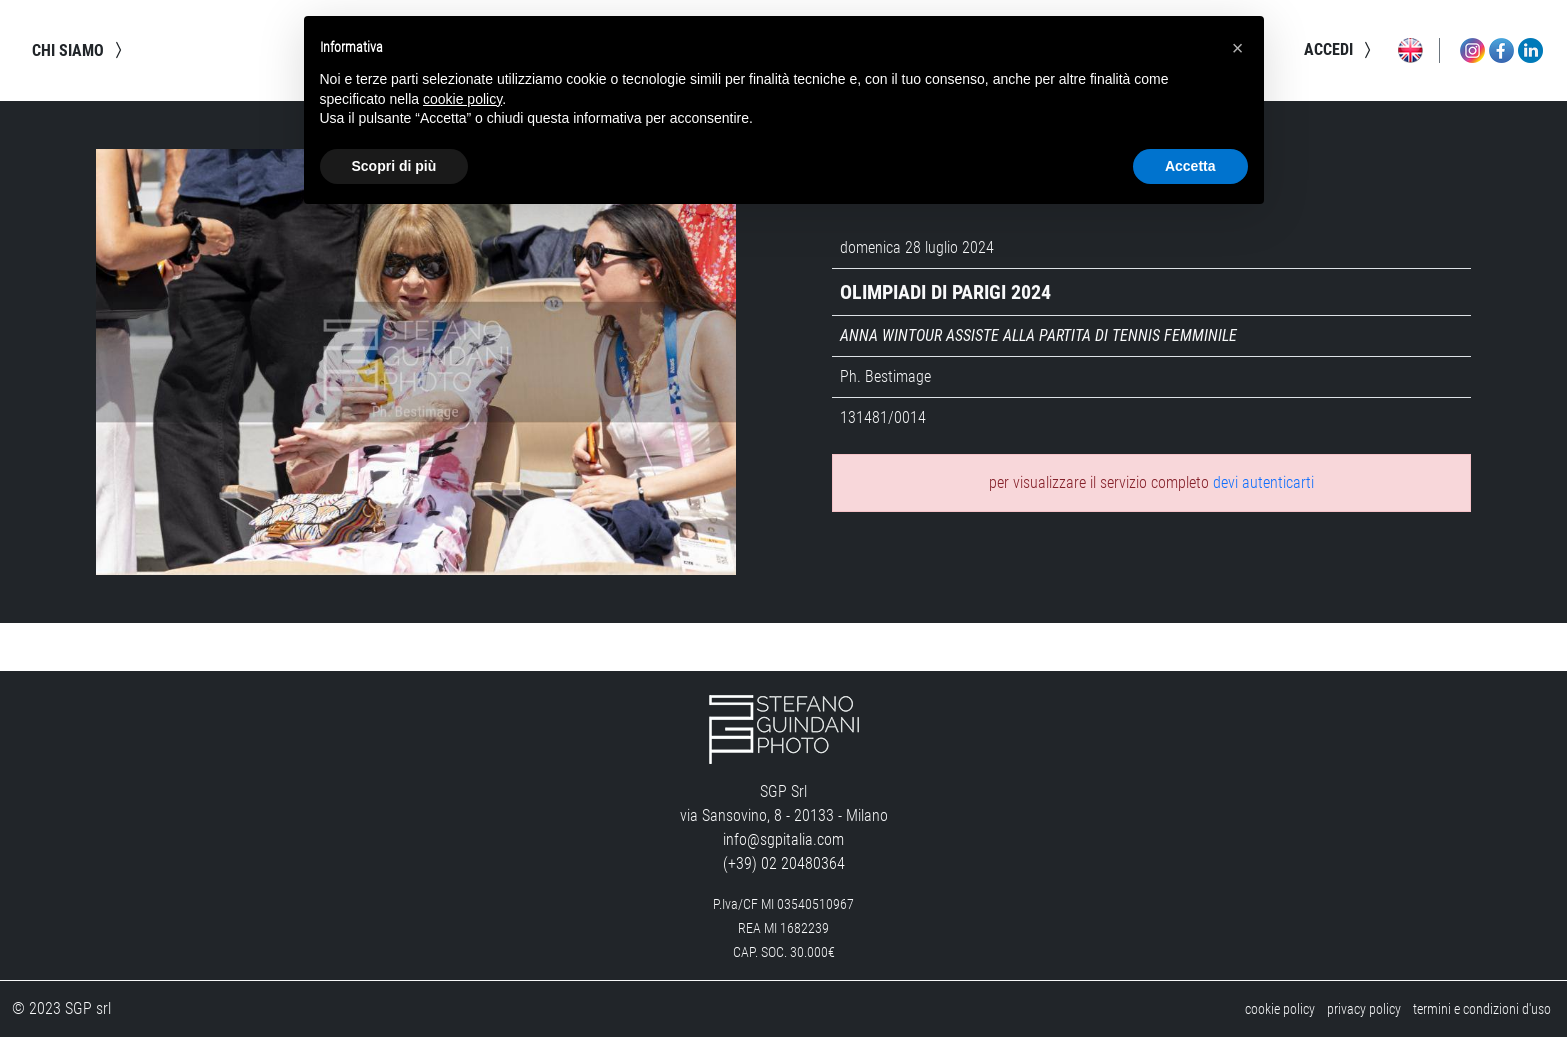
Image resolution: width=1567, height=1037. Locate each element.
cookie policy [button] (462, 99)
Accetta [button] (1190, 166)
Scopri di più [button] (394, 166)
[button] (1238, 48)
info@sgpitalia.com (783, 839)
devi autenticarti (1263, 482)
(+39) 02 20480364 (784, 863)
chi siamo (80, 50)
